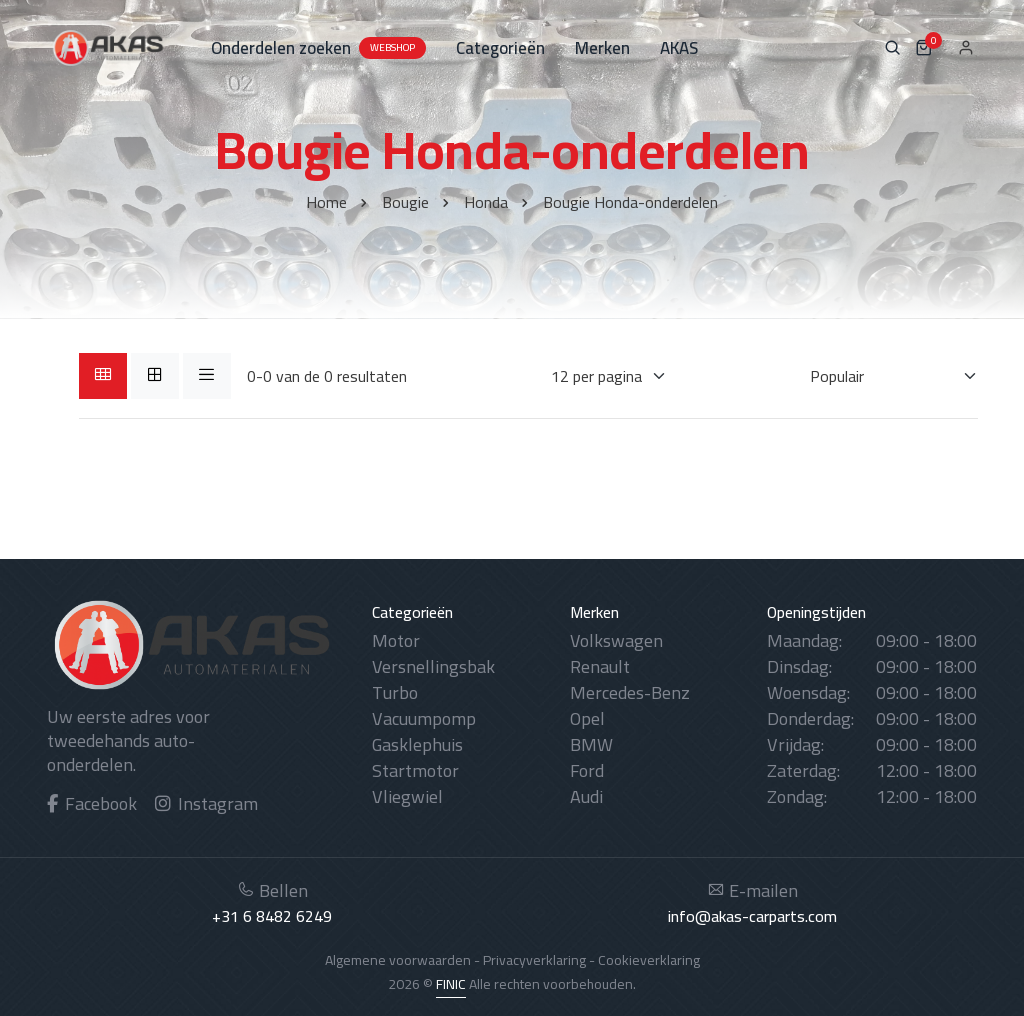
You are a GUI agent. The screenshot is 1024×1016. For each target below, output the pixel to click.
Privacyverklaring (534, 960)
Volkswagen (616, 640)
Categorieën (500, 48)
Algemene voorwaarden (398, 960)
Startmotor (415, 770)
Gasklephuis (417, 744)
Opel (587, 718)
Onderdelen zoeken (318, 48)
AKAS (679, 48)
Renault (600, 666)
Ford (587, 770)
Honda (486, 202)
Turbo (395, 692)
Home (326, 202)
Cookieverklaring (649, 960)
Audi (586, 796)
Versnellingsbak (433, 666)
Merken (602, 48)
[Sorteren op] (881, 376)
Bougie (405, 202)
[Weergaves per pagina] (596, 376)
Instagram (206, 803)
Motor (396, 640)
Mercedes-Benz (630, 692)
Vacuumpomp (424, 718)
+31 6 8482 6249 (272, 916)
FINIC (451, 984)
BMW (591, 744)
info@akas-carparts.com (752, 916)
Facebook (92, 803)
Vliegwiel (407, 796)
